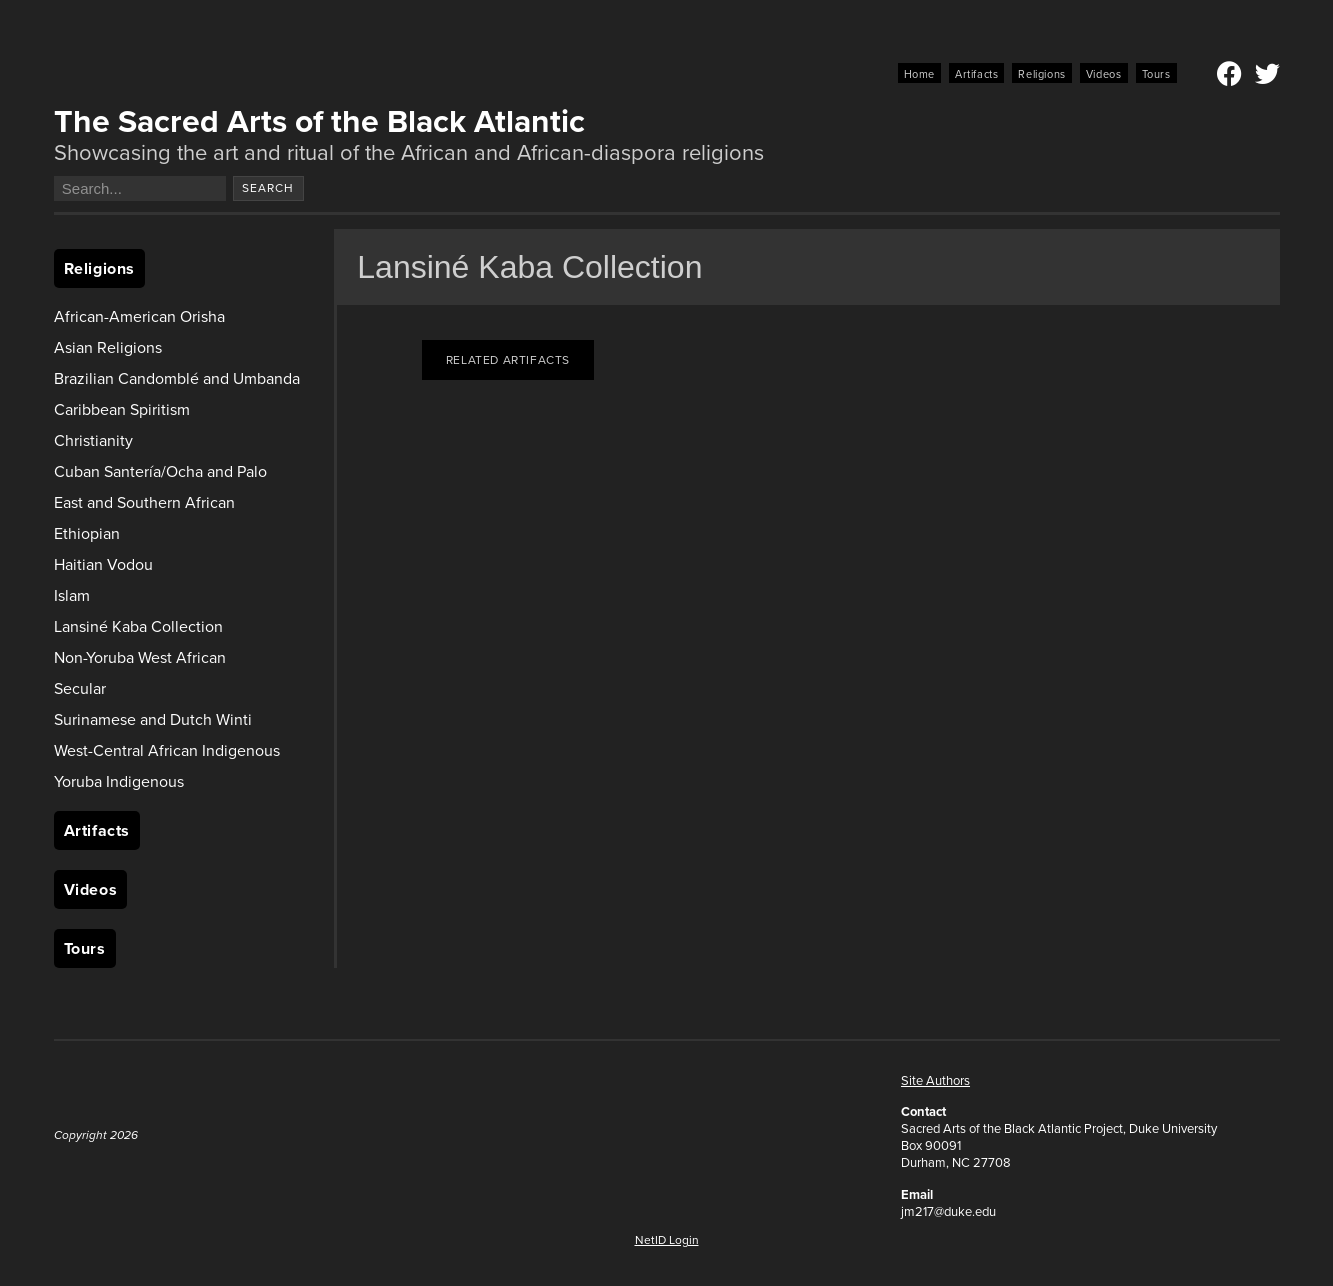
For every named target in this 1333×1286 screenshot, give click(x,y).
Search (268, 188)
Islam (72, 595)
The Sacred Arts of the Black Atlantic (319, 121)
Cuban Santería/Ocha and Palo (160, 471)
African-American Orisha (139, 316)
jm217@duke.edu (948, 1211)
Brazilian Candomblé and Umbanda (177, 378)
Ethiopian (87, 533)
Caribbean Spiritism (122, 409)
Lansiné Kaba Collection (138, 626)
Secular (80, 688)
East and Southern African (144, 502)
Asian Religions (108, 347)
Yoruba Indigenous (119, 781)
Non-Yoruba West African (140, 657)
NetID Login (667, 1240)
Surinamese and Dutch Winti (153, 719)
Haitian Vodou (103, 564)
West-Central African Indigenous (167, 750)
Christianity (93, 440)
